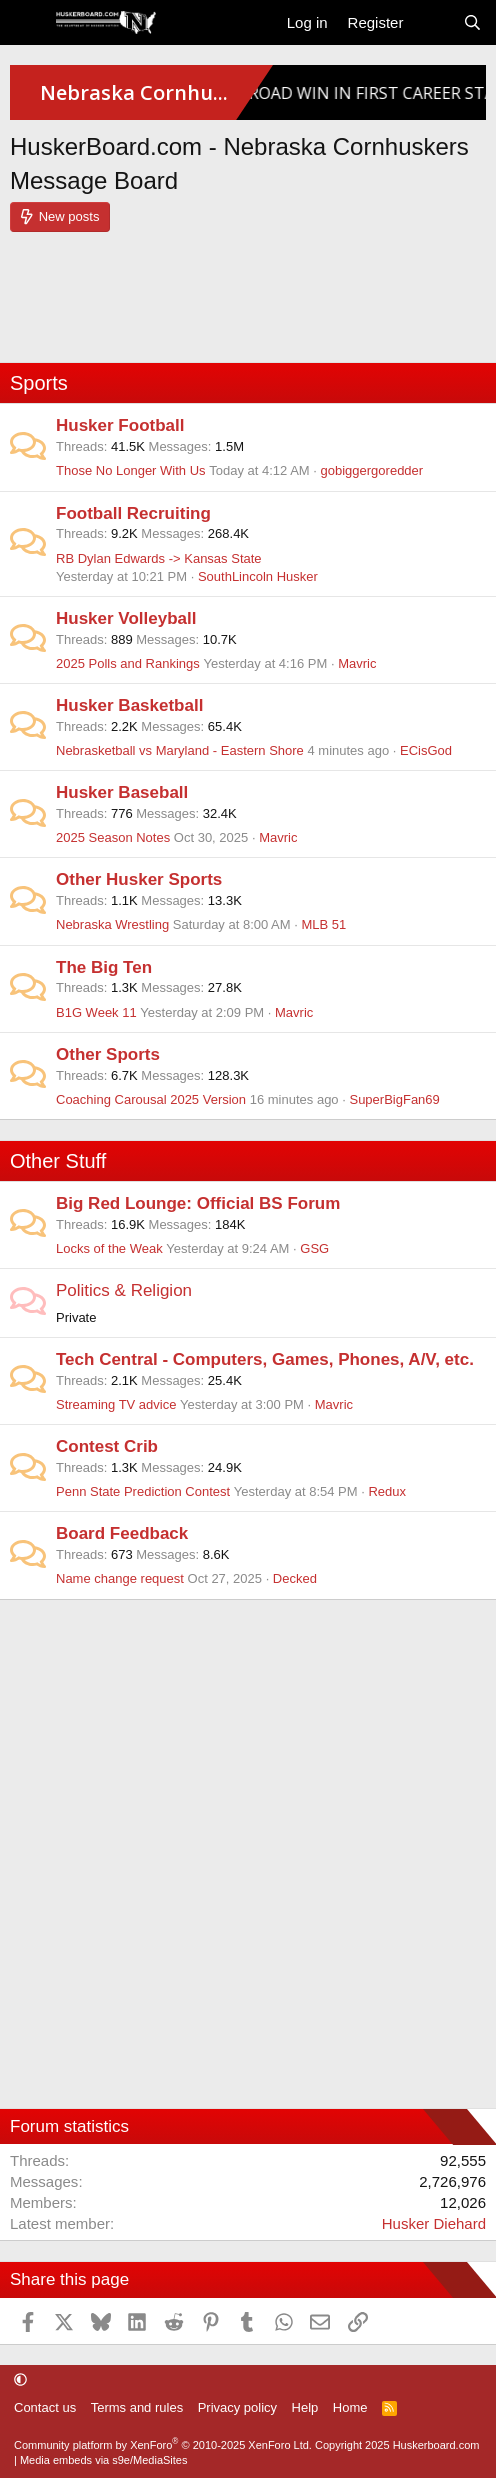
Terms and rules (137, 2407)
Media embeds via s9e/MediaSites (104, 2460)
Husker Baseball (122, 792)
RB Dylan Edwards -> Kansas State (159, 558)
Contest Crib (107, 1446)
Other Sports (108, 1054)
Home (350, 2407)
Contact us (45, 2407)
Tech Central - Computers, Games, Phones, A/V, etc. (265, 1359)
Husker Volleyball (126, 618)
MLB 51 (323, 924)
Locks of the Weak (109, 1248)
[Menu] (27, 23)
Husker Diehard (434, 2223)
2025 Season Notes (113, 837)
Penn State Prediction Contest (143, 1491)
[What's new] (432, 22)
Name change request (120, 1578)
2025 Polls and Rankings (128, 663)
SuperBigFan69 (394, 1099)
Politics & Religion (124, 1290)
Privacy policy (237, 2407)
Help (305, 2407)
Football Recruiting (133, 513)
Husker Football (120, 425)
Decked (295, 1578)
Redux (387, 1491)
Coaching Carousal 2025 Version (151, 1099)
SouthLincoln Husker (258, 576)
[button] (20, 2379)
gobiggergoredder (372, 470)
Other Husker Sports (139, 879)
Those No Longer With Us (131, 470)
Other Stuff (58, 1161)
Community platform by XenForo (163, 2445)
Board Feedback (122, 1533)
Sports (39, 383)
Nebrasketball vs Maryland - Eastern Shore (180, 750)
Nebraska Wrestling (112, 924)
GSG (314, 1248)
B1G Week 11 (96, 1012)
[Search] (472, 22)
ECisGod (426, 750)
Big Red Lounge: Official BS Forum (198, 1203)
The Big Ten (104, 967)
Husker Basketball (129, 705)
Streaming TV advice (116, 1404)
